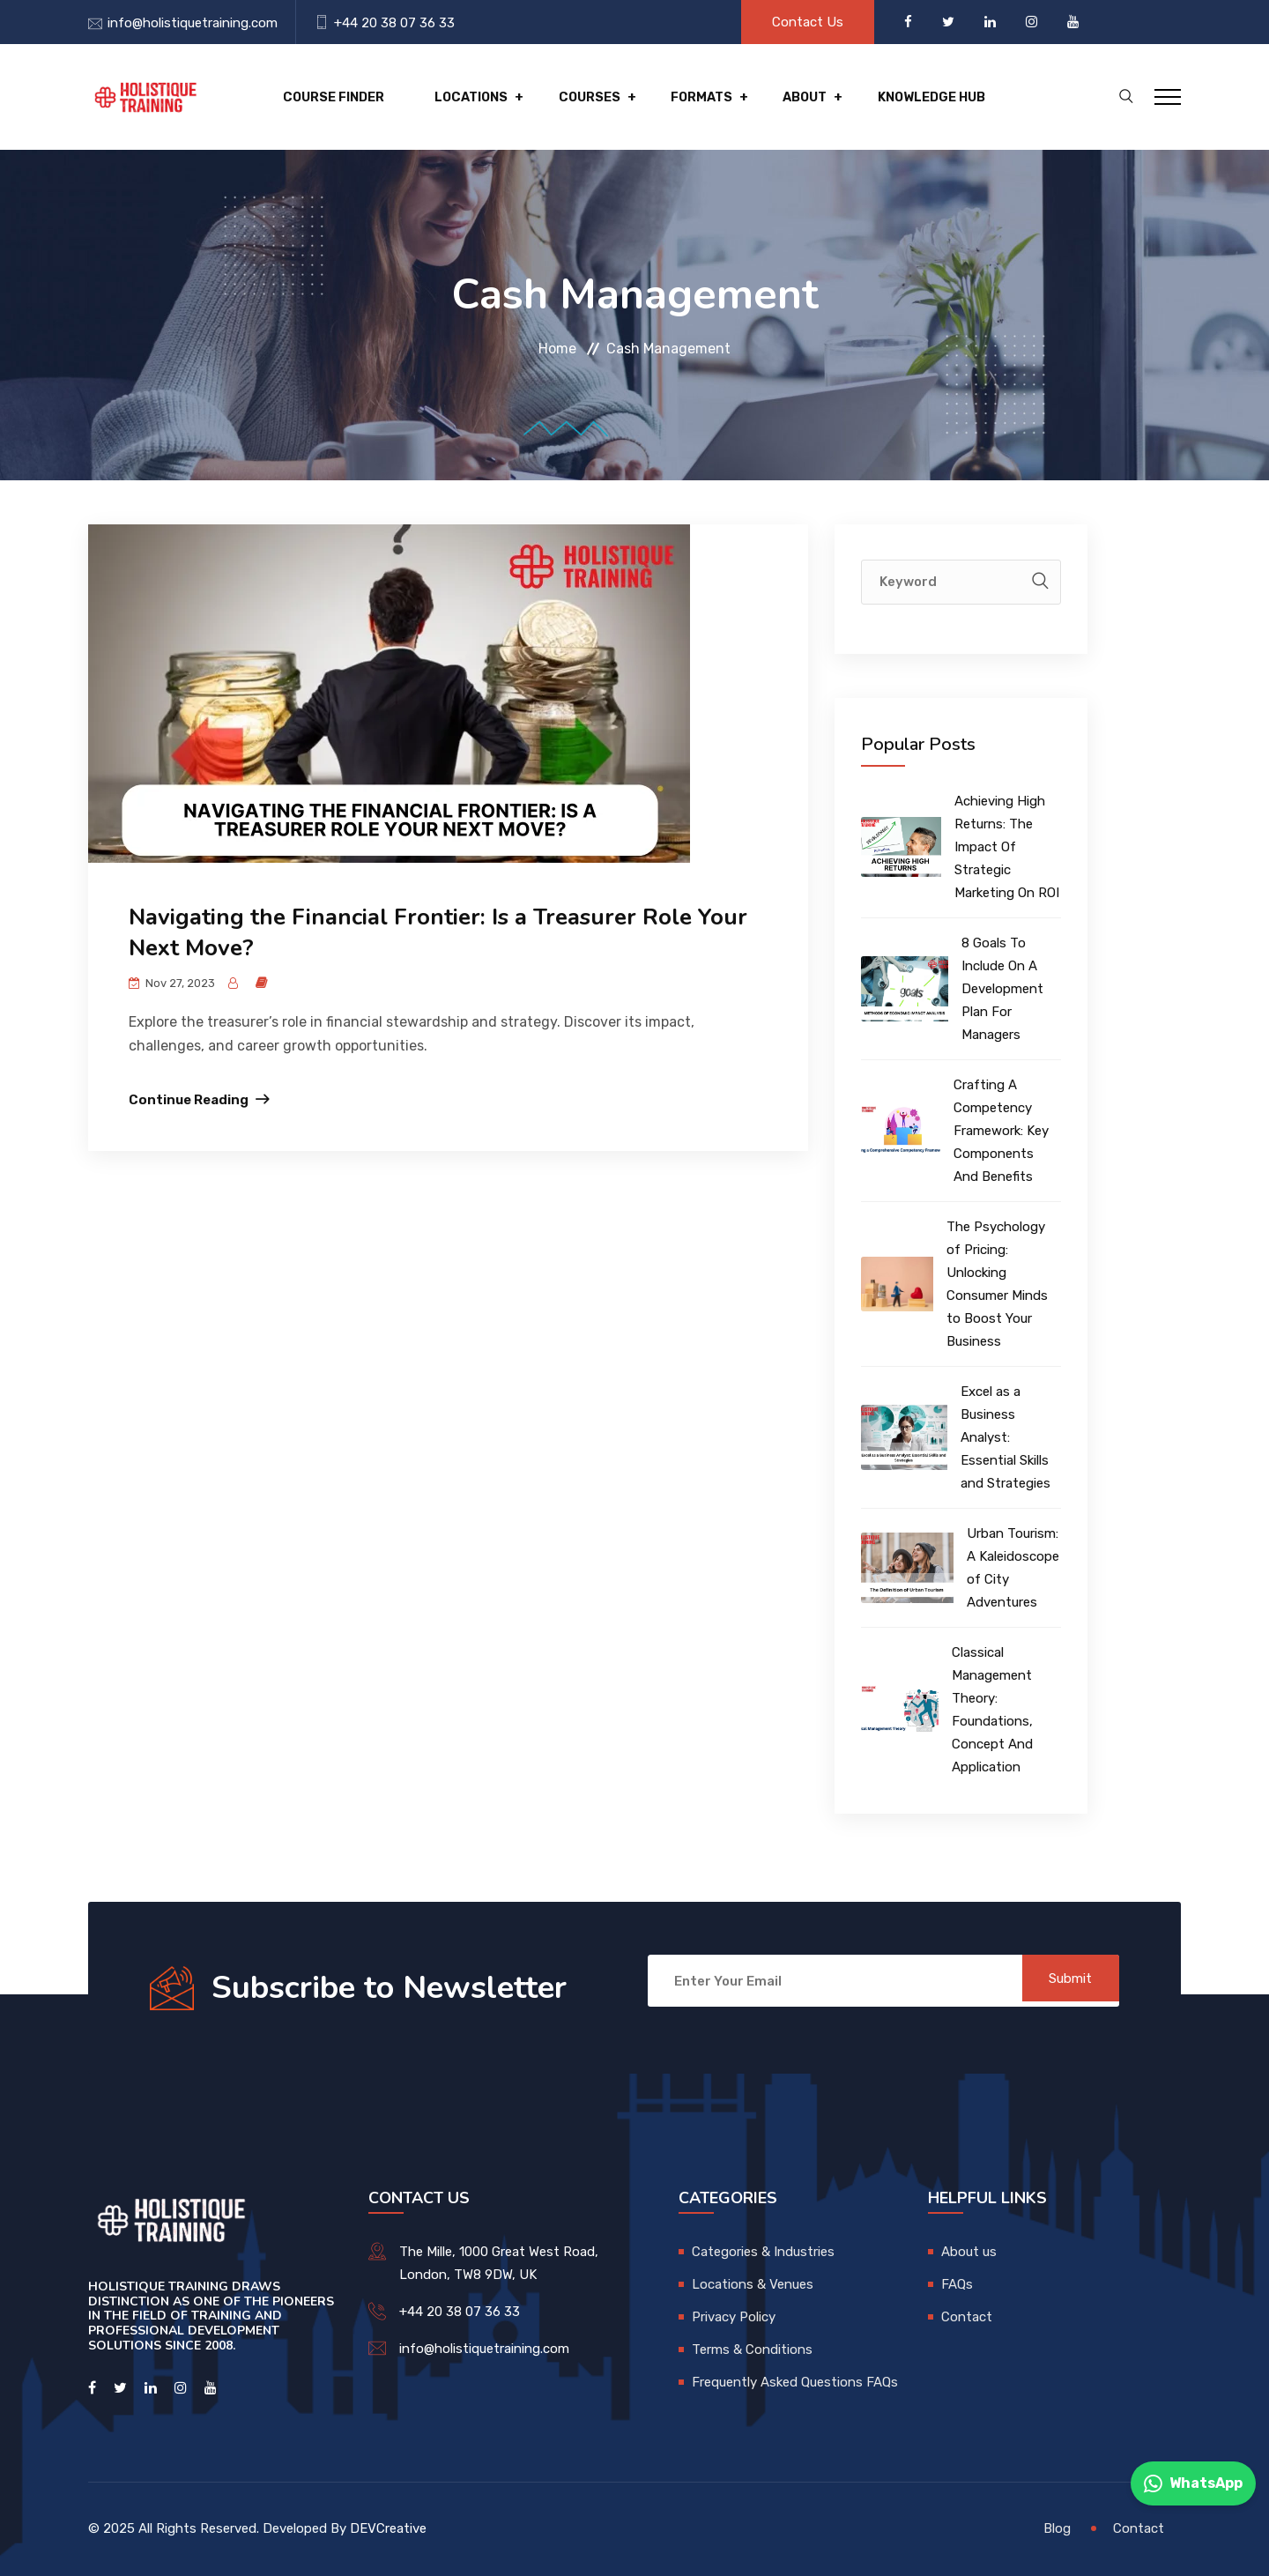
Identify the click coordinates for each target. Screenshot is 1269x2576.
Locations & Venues (752, 2284)
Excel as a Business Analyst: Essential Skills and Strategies (1005, 1437)
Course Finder (327, 97)
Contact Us (807, 22)
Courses (572, 97)
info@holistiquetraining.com (193, 23)
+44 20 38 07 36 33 (394, 23)
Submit (1062, 1981)
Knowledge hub (898, 97)
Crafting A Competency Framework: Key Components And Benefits (1001, 1130)
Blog (1057, 2528)
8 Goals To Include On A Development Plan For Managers (1002, 989)
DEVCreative (388, 2528)
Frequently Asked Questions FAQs (795, 2382)
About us (969, 2252)
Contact (966, 2317)
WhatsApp (1193, 2483)
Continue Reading (189, 1100)
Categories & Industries (763, 2252)
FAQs (957, 2284)
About (776, 97)
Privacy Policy (734, 2317)
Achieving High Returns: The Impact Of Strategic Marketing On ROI (1006, 847)
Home (557, 348)
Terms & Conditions (752, 2349)
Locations (459, 97)
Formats (678, 97)
